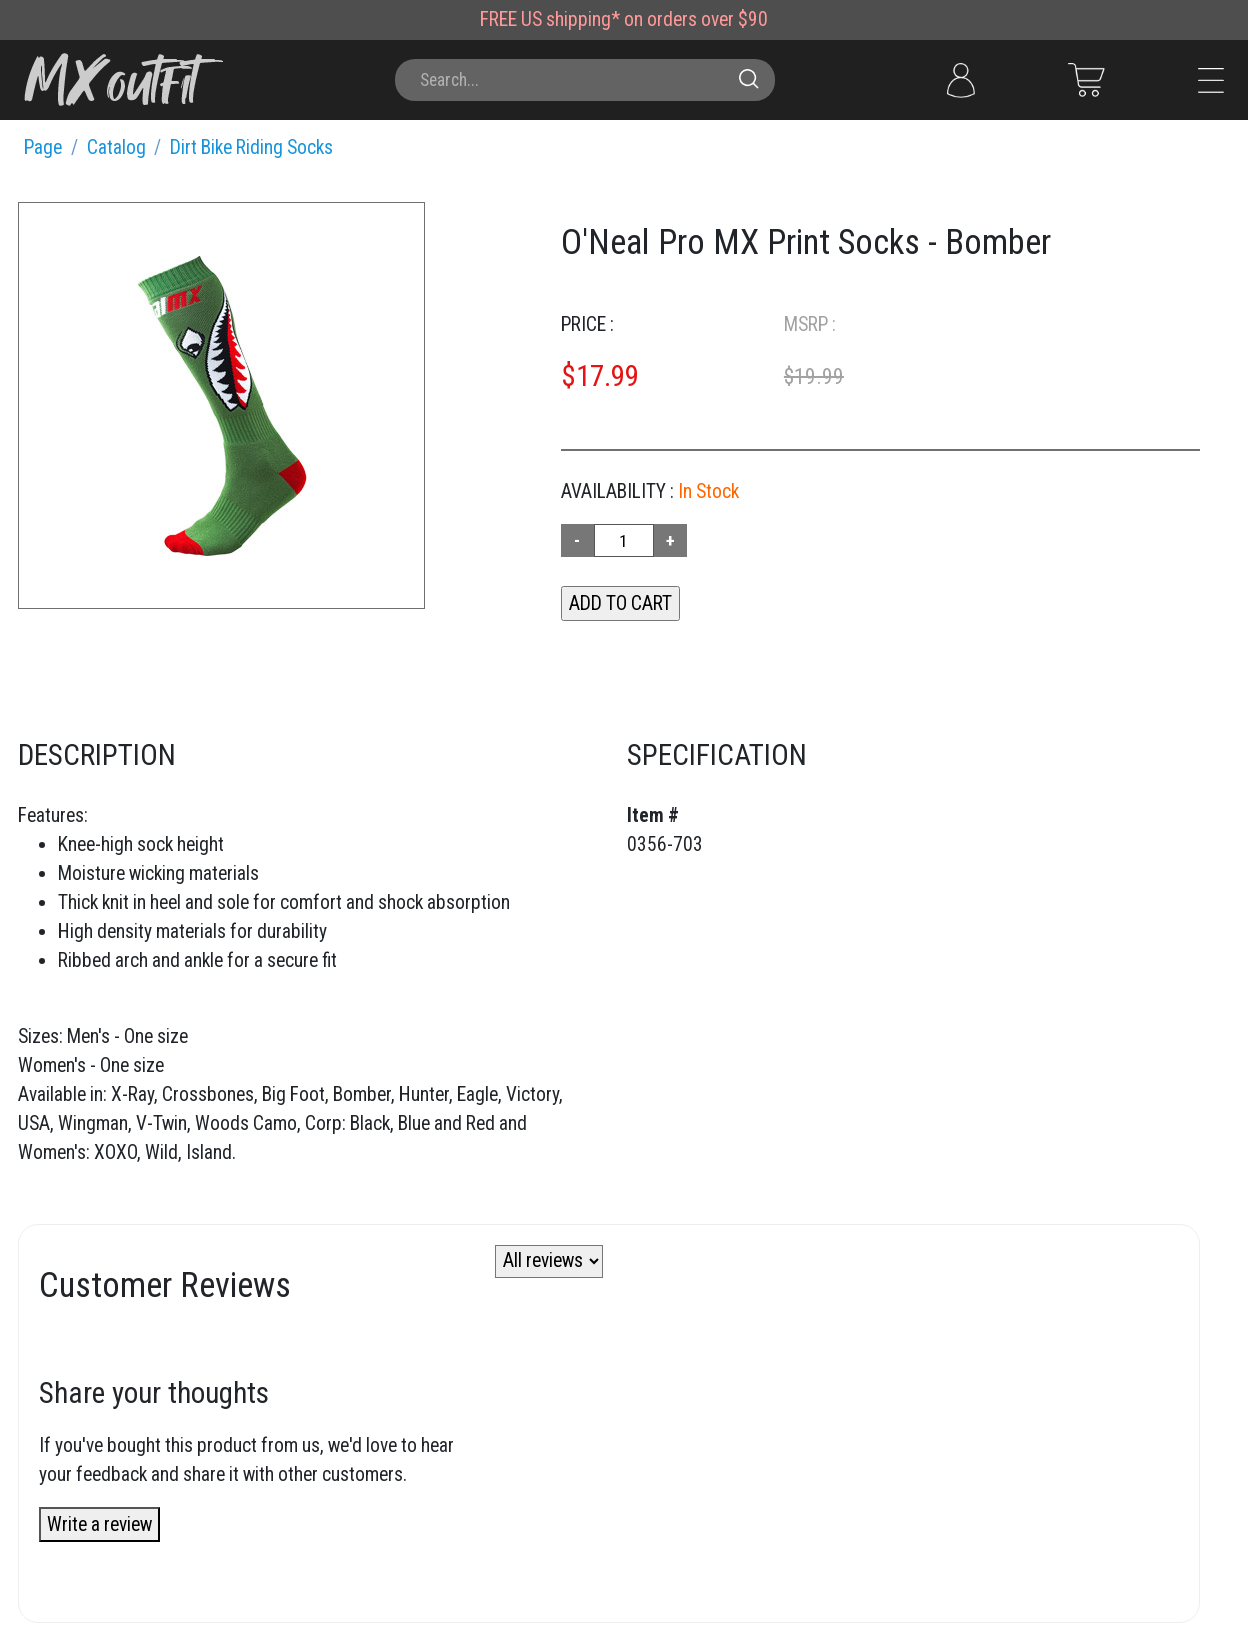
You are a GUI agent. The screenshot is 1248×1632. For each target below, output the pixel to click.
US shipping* (570, 19)
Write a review (99, 1524)
